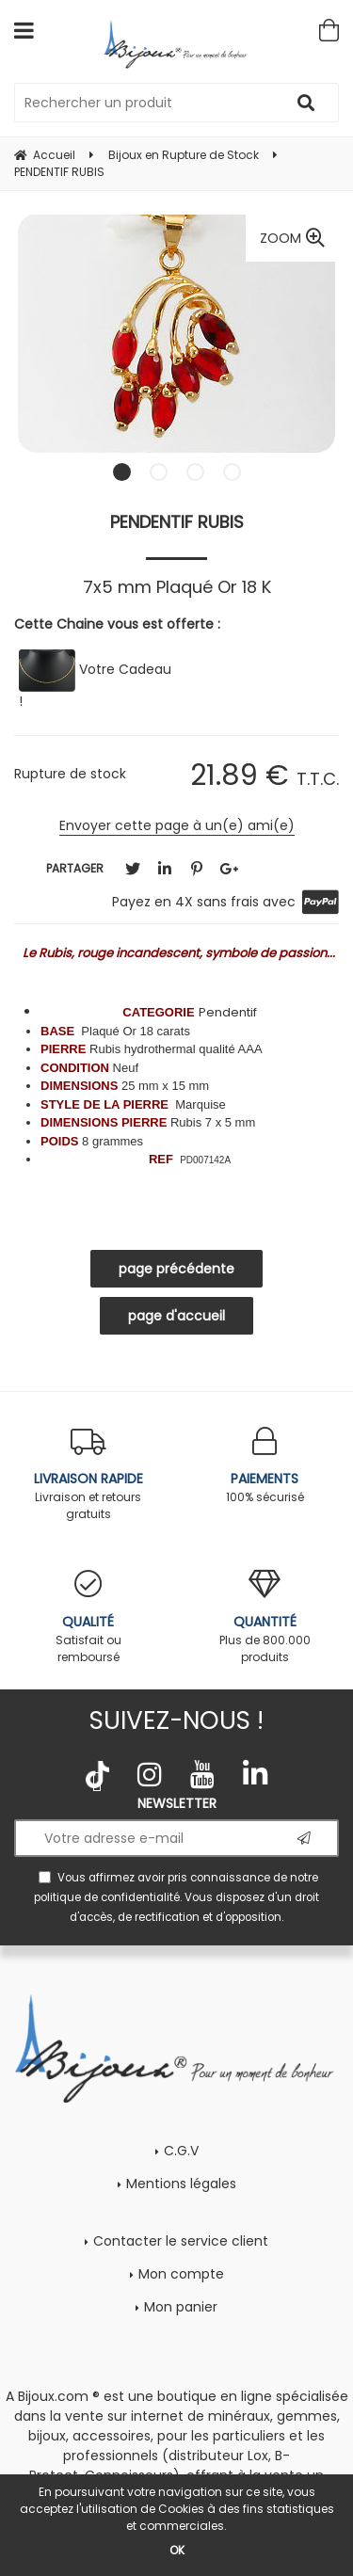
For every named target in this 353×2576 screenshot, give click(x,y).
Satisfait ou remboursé (88, 1617)
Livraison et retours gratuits (88, 1474)
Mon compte (181, 2273)
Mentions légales (181, 2183)
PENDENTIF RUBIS (177, 522)
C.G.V (181, 2150)
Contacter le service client (180, 2241)
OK (177, 2550)
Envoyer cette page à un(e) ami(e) (177, 825)
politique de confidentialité (107, 1897)
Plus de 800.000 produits (265, 1617)
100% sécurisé (265, 1466)
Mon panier (180, 2306)
